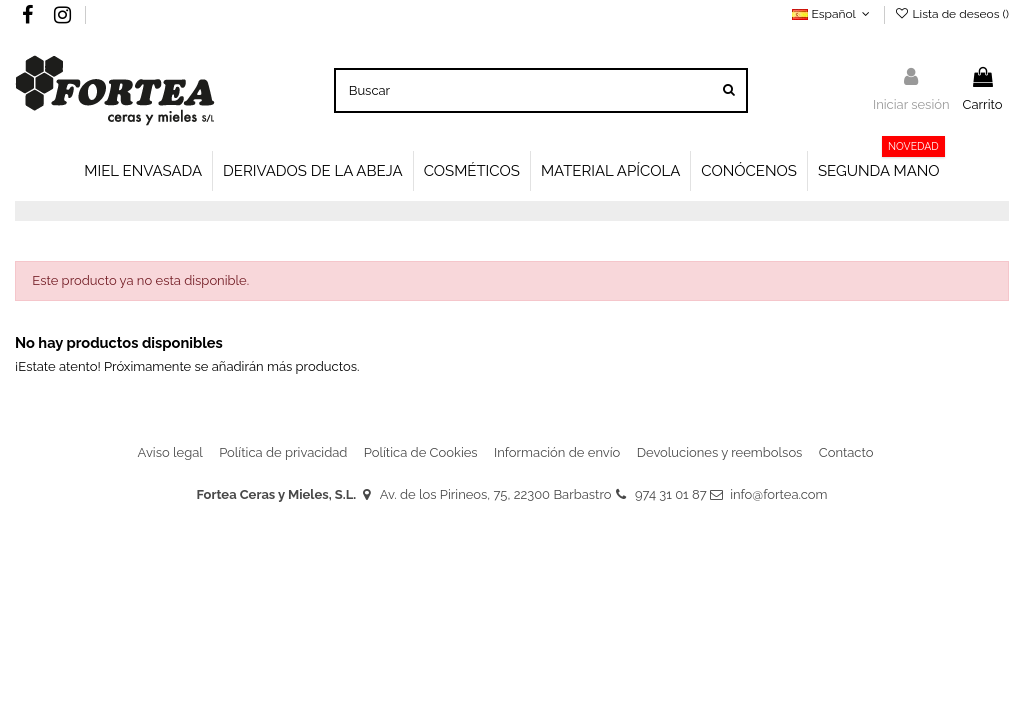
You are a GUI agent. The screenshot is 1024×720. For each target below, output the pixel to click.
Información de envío (557, 452)
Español (833, 14)
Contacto (846, 452)
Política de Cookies (421, 452)
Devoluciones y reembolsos (720, 452)
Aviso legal (170, 452)
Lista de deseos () (951, 14)
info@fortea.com (778, 494)
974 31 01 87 (671, 494)
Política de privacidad (283, 452)
